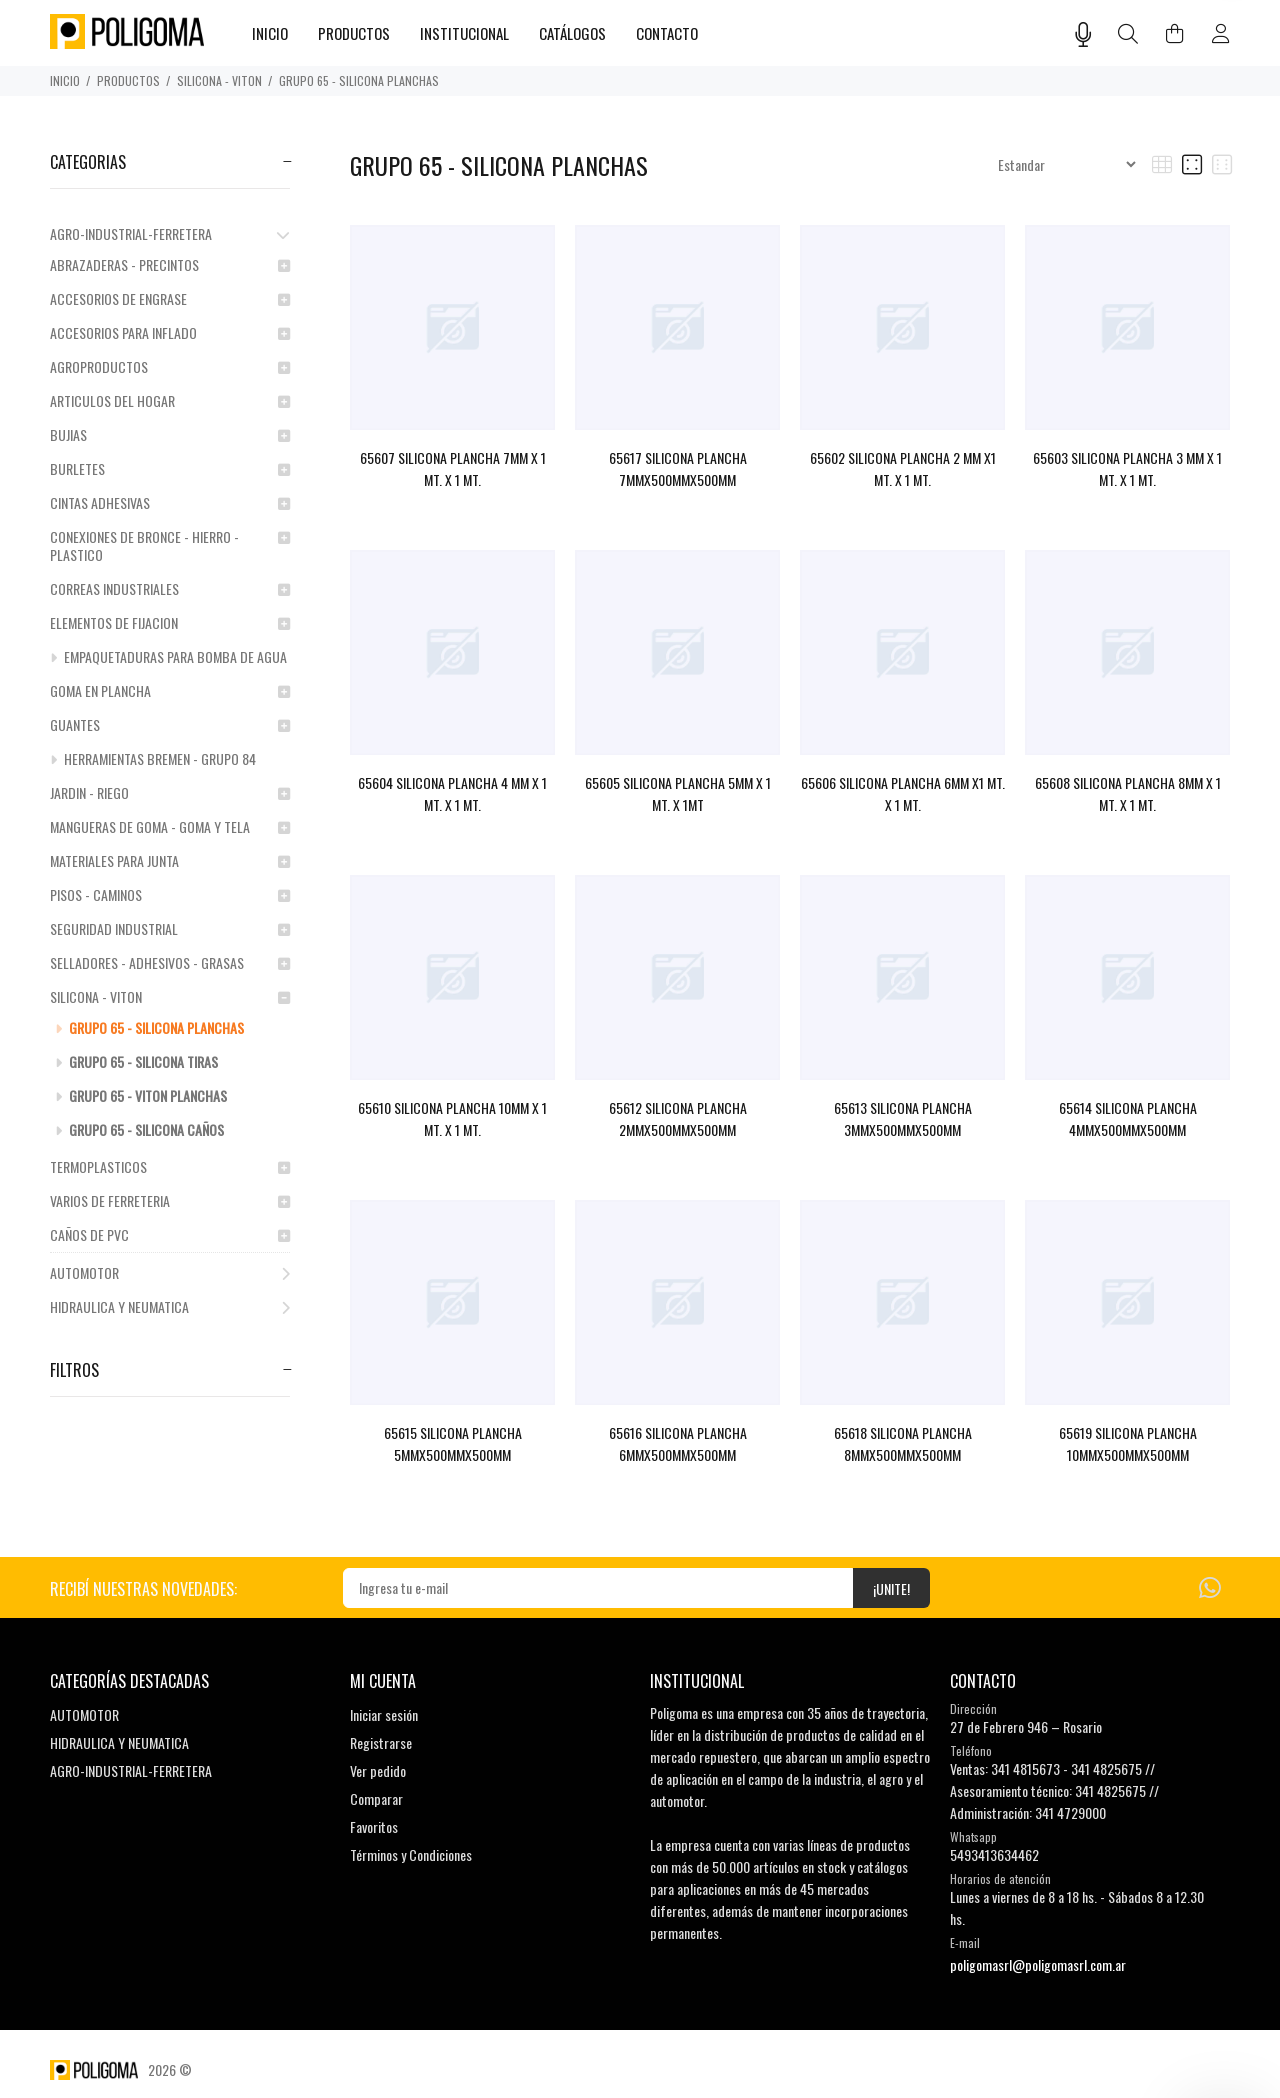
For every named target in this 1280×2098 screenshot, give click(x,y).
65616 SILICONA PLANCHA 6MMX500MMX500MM (678, 1443)
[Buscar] (1128, 34)
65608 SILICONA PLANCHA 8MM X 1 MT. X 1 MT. (1128, 793)
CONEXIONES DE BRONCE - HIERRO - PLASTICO (170, 545)
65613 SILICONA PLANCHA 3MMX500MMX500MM (903, 1118)
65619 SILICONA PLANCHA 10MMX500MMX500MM (1128, 1443)
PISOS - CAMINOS (170, 894)
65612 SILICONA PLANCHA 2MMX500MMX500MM (678, 1118)
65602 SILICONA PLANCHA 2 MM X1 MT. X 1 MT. (903, 468)
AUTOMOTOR (170, 1272)
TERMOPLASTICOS (170, 1166)
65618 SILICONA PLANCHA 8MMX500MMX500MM (903, 1443)
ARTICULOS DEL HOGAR (170, 400)
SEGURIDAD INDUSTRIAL (170, 928)
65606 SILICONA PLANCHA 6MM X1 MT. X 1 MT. (903, 793)
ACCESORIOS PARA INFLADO (170, 332)
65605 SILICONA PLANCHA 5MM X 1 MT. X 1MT (678, 793)
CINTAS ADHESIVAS (170, 502)
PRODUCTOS (128, 80)
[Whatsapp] (1210, 1585)
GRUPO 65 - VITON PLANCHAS (141, 1095)
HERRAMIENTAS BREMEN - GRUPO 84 (153, 758)
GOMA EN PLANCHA (170, 690)
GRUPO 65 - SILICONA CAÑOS (139, 1129)
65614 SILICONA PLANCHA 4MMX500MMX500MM (1128, 1118)
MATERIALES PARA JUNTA (170, 860)
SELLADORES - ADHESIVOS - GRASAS (170, 962)
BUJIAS (170, 434)
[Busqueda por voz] (1083, 34)
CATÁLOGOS (572, 33)
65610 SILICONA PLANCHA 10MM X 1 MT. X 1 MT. (452, 1118)
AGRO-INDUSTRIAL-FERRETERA (170, 233)
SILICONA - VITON (219, 80)
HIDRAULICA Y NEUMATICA (170, 1306)
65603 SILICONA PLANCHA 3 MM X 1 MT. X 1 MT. (1127, 468)
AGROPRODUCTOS (170, 366)
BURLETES (170, 468)
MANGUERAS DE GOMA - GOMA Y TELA (170, 826)
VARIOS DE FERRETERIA (170, 1200)
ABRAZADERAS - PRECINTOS (170, 264)
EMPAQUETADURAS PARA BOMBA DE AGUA (168, 656)
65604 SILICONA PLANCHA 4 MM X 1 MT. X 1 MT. (452, 793)
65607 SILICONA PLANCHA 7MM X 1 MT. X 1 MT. (453, 468)
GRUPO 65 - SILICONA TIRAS (136, 1061)
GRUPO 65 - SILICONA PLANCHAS (359, 80)
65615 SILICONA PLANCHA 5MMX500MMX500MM (453, 1443)
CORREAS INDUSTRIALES (170, 588)
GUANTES (170, 724)
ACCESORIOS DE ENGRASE (170, 298)
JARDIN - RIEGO (170, 792)
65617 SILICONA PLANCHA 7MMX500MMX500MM (678, 468)
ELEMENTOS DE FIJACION (170, 622)
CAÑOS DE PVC (170, 1234)
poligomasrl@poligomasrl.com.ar (1038, 1964)
